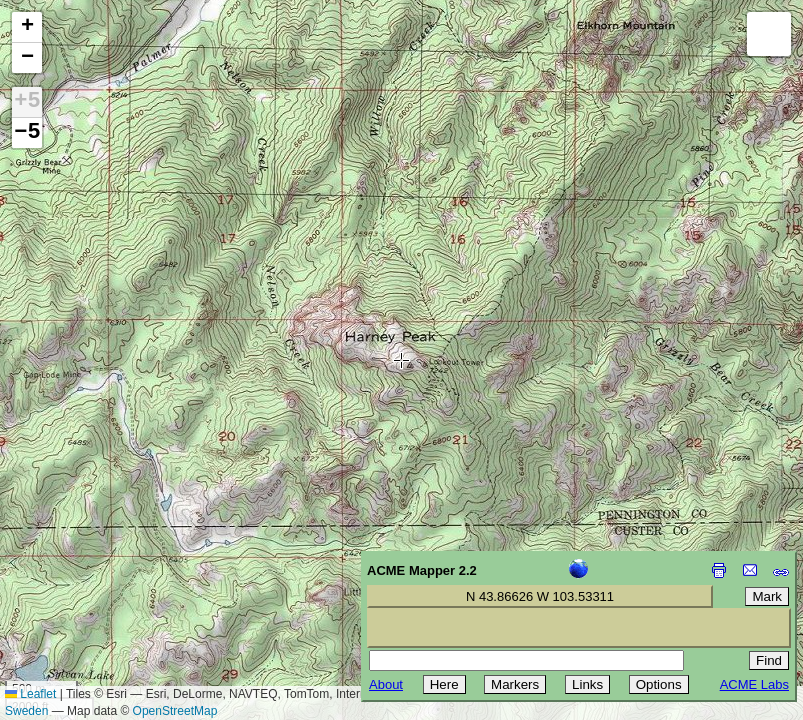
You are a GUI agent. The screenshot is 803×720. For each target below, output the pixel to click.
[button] (27, 27)
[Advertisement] (106, 578)
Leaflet (30, 694)
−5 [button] (27, 133)
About (386, 684)
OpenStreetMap (175, 711)
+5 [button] (27, 102)
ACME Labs (754, 684)
